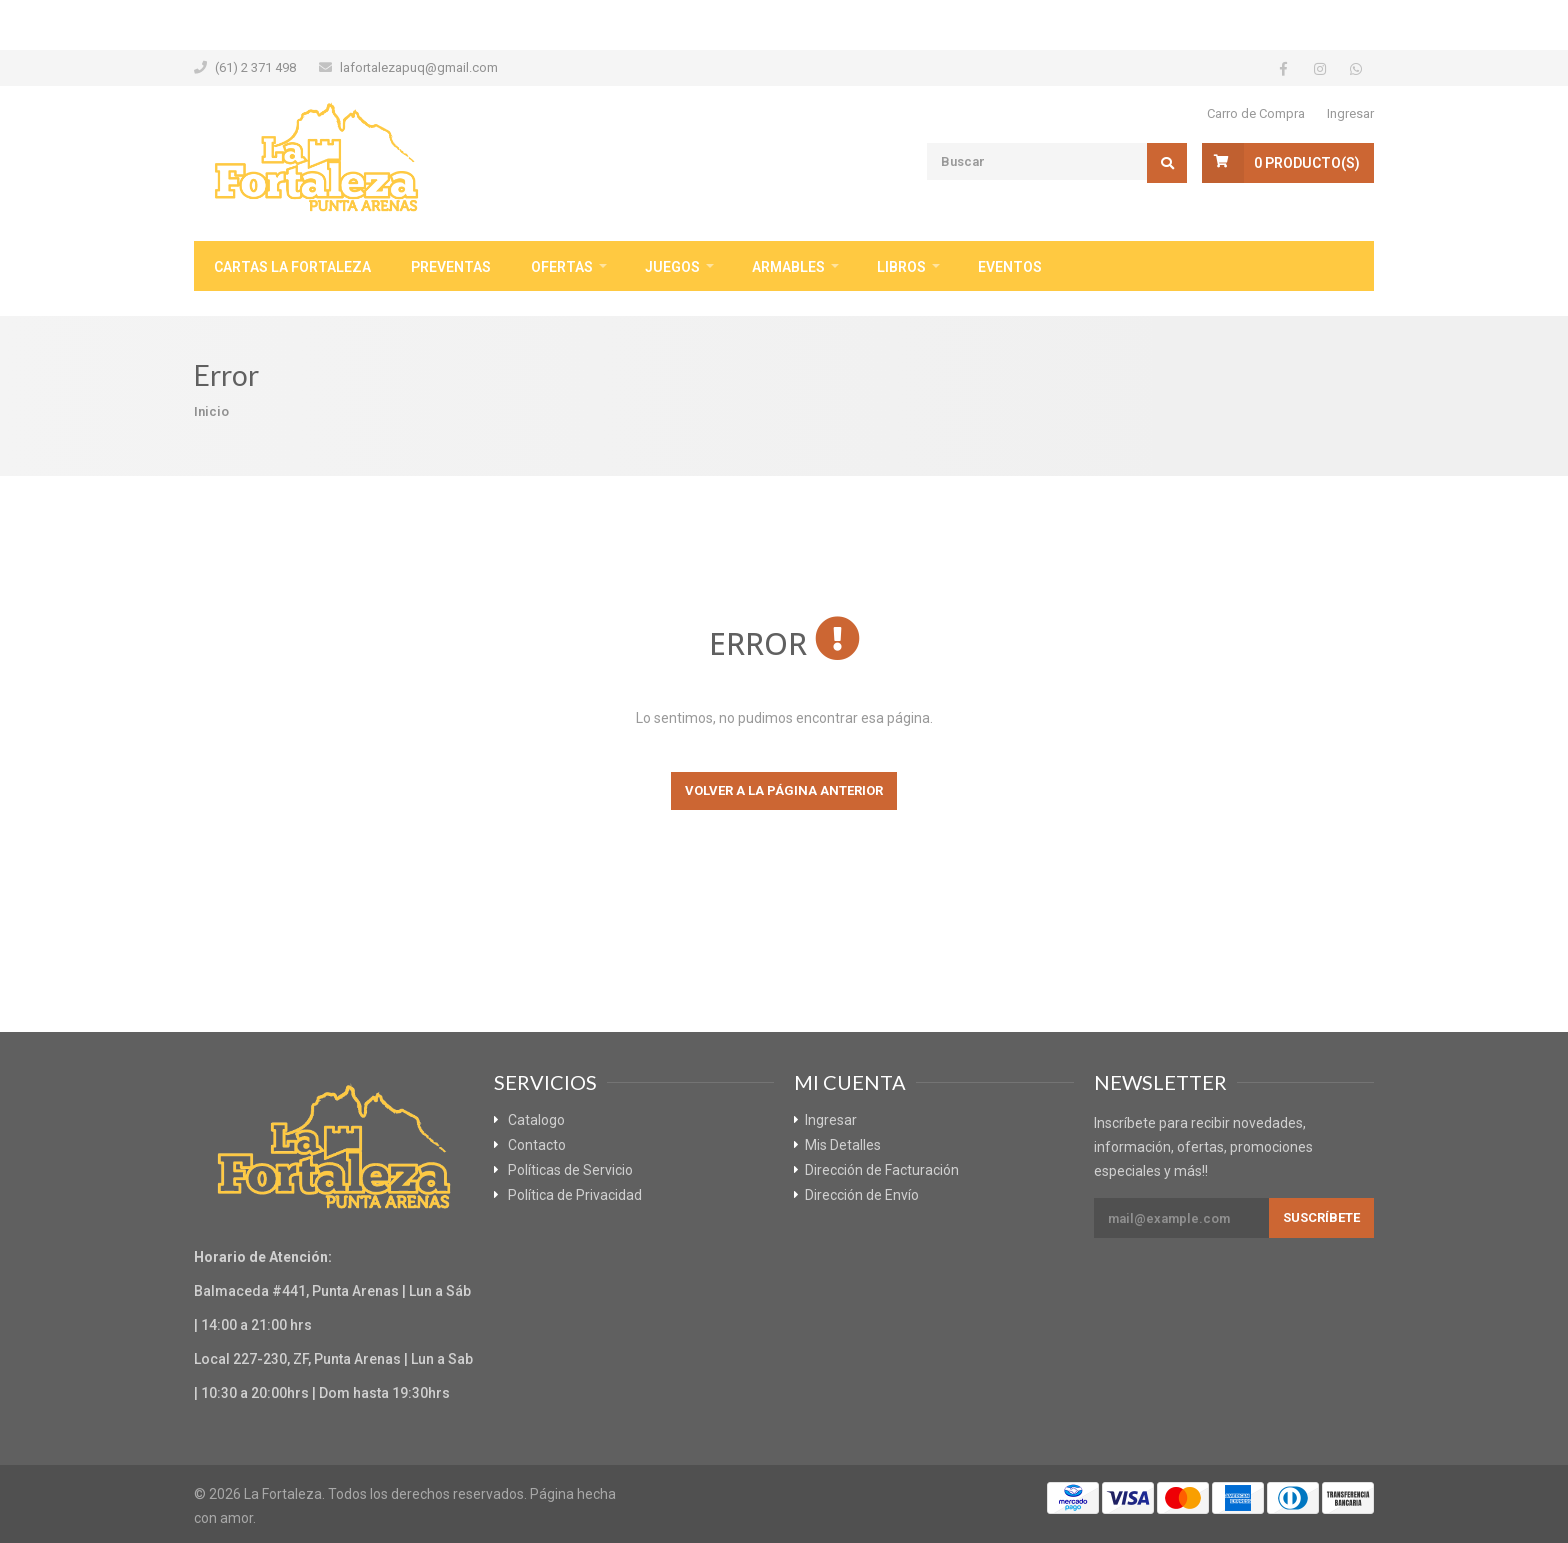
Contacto (537, 1145)
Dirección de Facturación (882, 1170)
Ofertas (562, 267)
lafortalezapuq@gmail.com (419, 67)
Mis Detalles (843, 1145)
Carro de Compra (1256, 113)
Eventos (1010, 267)
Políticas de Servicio (570, 1170)
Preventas (451, 267)
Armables (788, 267)
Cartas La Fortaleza (292, 267)
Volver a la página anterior (784, 790)
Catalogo (536, 1120)
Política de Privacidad (575, 1195)
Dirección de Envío (862, 1195)
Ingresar (1350, 113)
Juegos (672, 267)
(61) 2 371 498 (255, 67)
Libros (901, 267)
